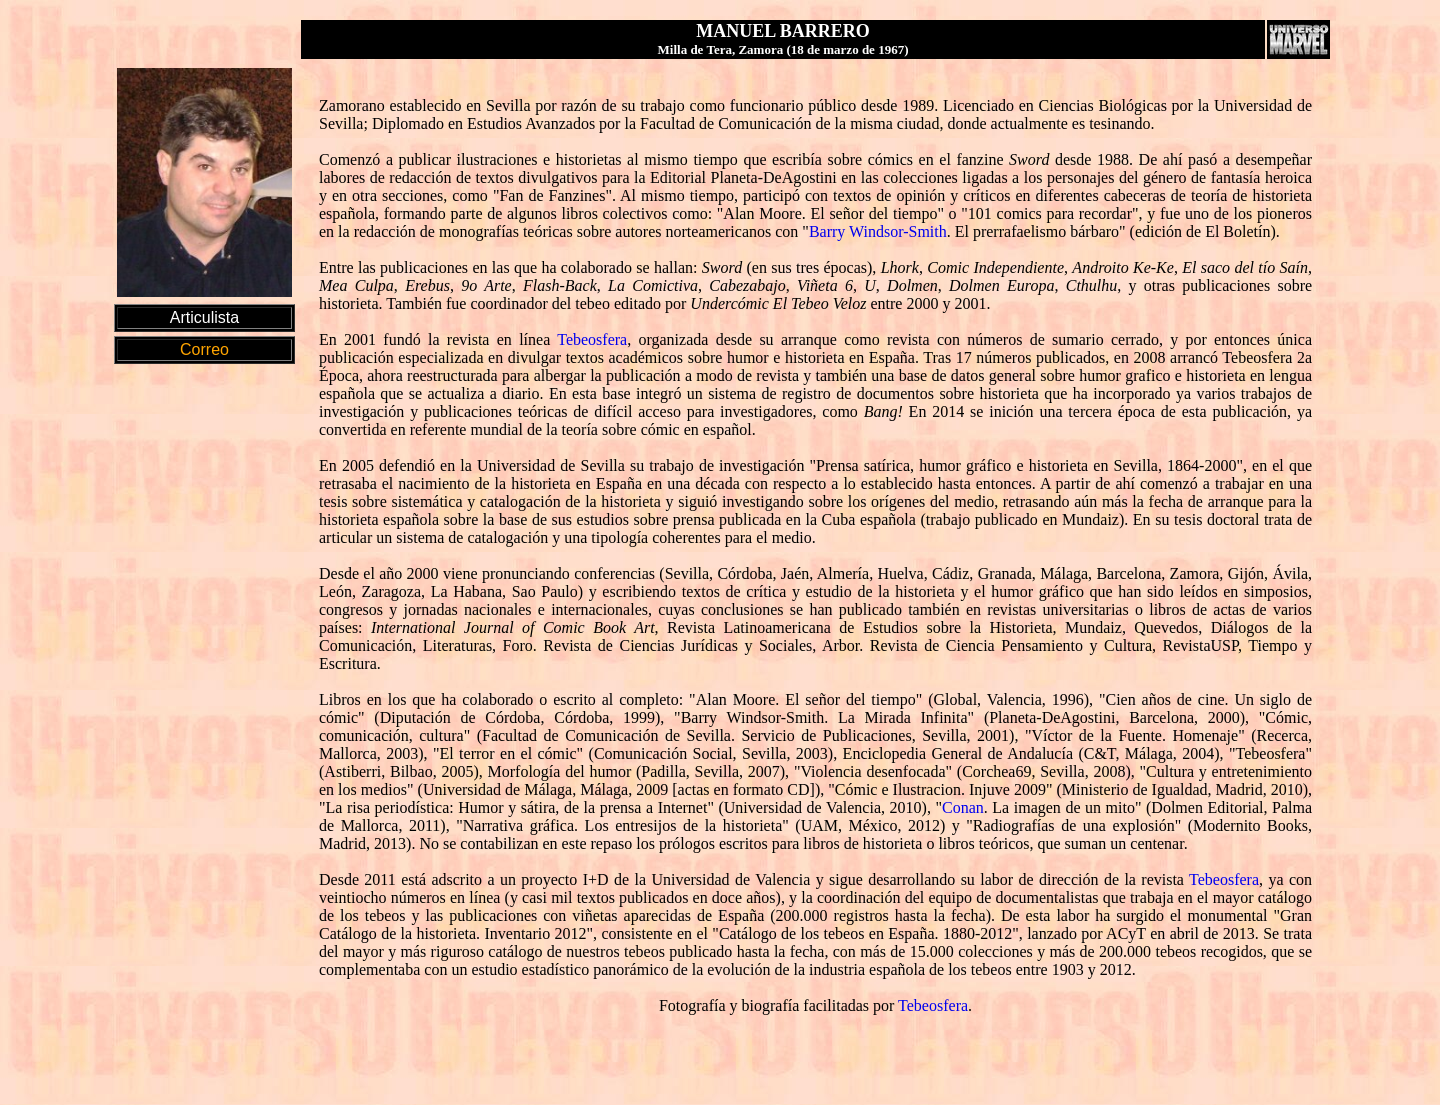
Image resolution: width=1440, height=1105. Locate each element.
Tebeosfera (592, 339)
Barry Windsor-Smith (878, 231)
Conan (963, 807)
